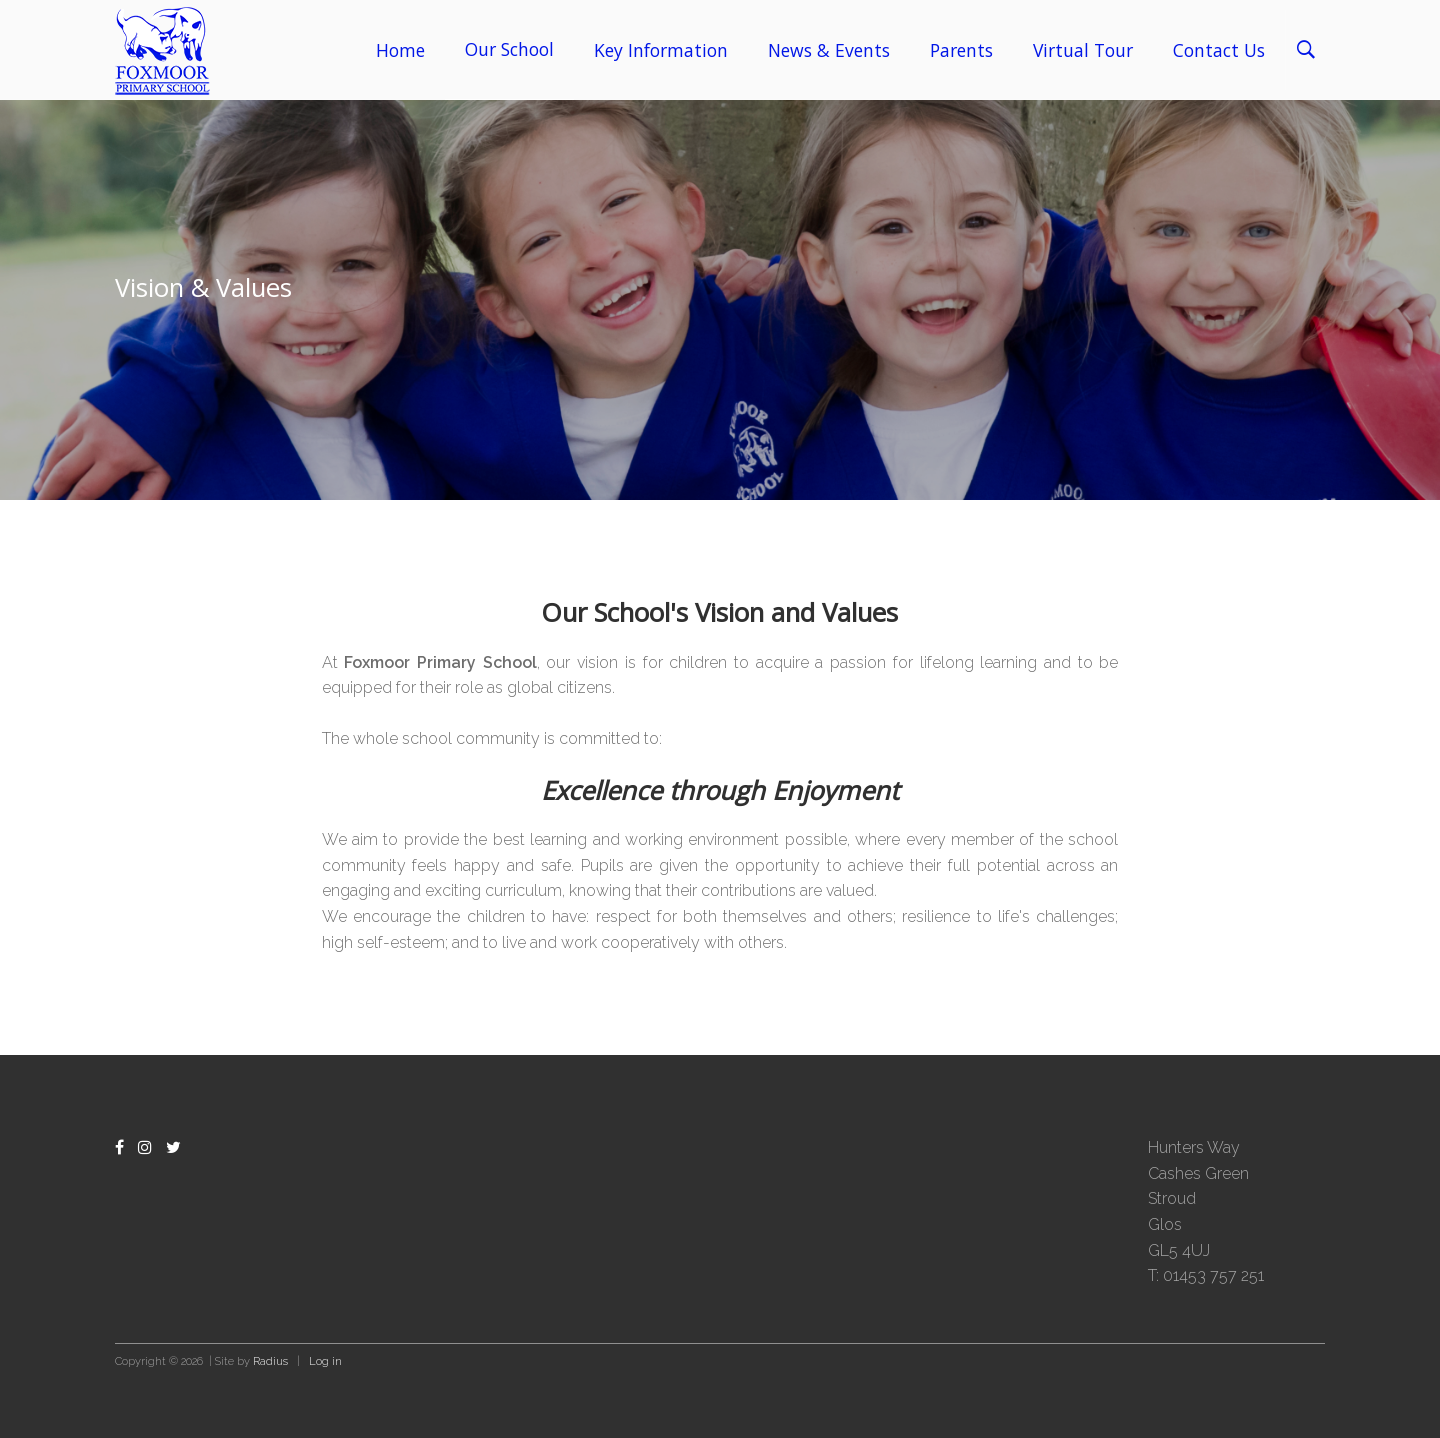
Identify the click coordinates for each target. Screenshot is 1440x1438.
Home (400, 50)
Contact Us (1219, 50)
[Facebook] (119, 1147)
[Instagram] (145, 1147)
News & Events (829, 50)
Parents (961, 50)
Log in (325, 1361)
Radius (270, 1361)
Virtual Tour (1083, 50)
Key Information (661, 50)
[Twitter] (173, 1147)
